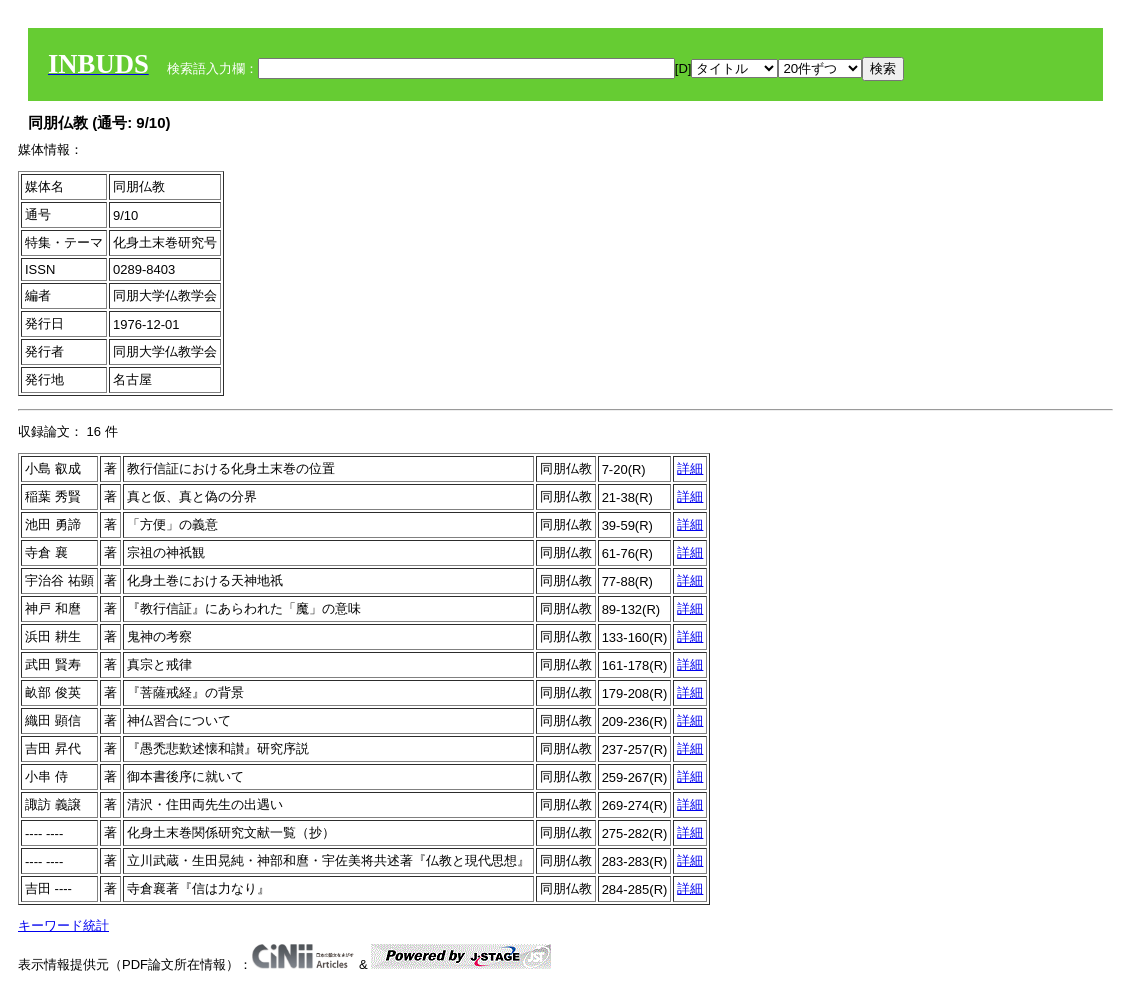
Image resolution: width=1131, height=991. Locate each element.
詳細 (690, 468)
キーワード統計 (63, 925)
